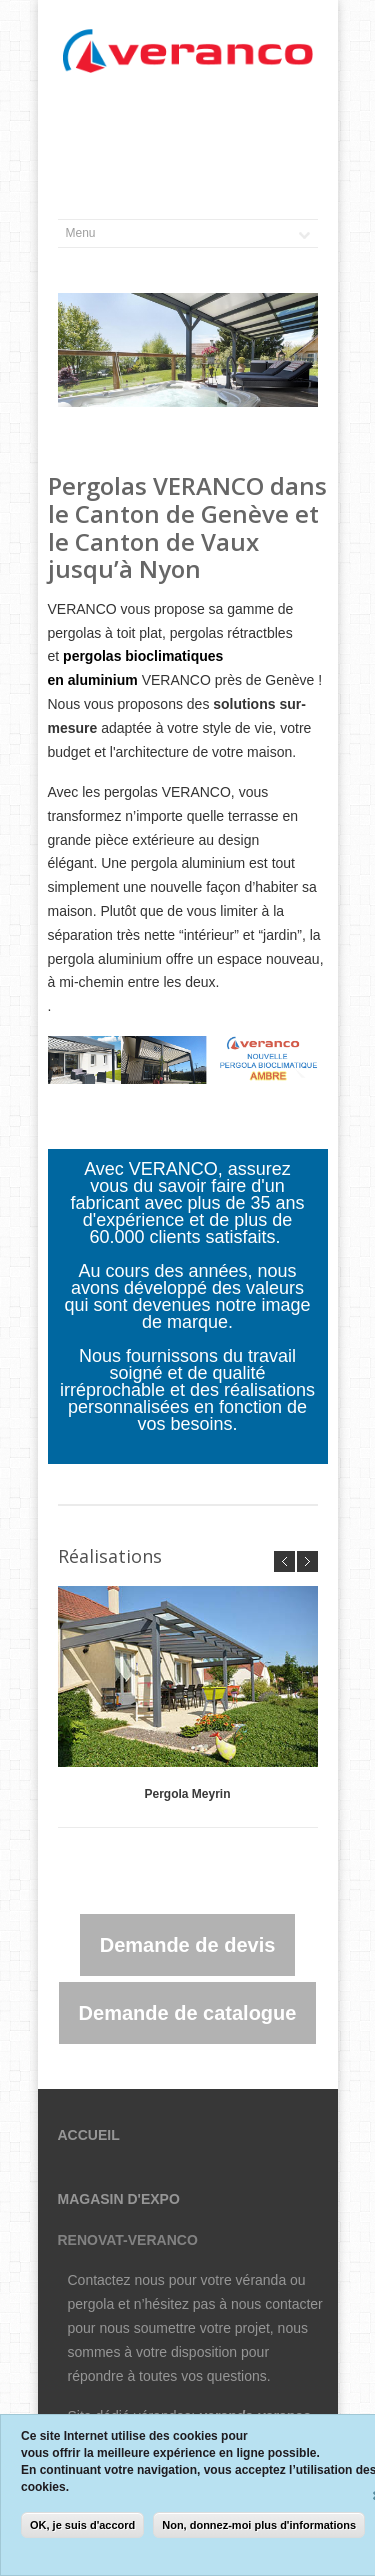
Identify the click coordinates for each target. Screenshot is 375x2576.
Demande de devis (188, 1945)
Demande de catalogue (188, 2013)
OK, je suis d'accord (82, 2525)
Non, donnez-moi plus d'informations (259, 2525)
